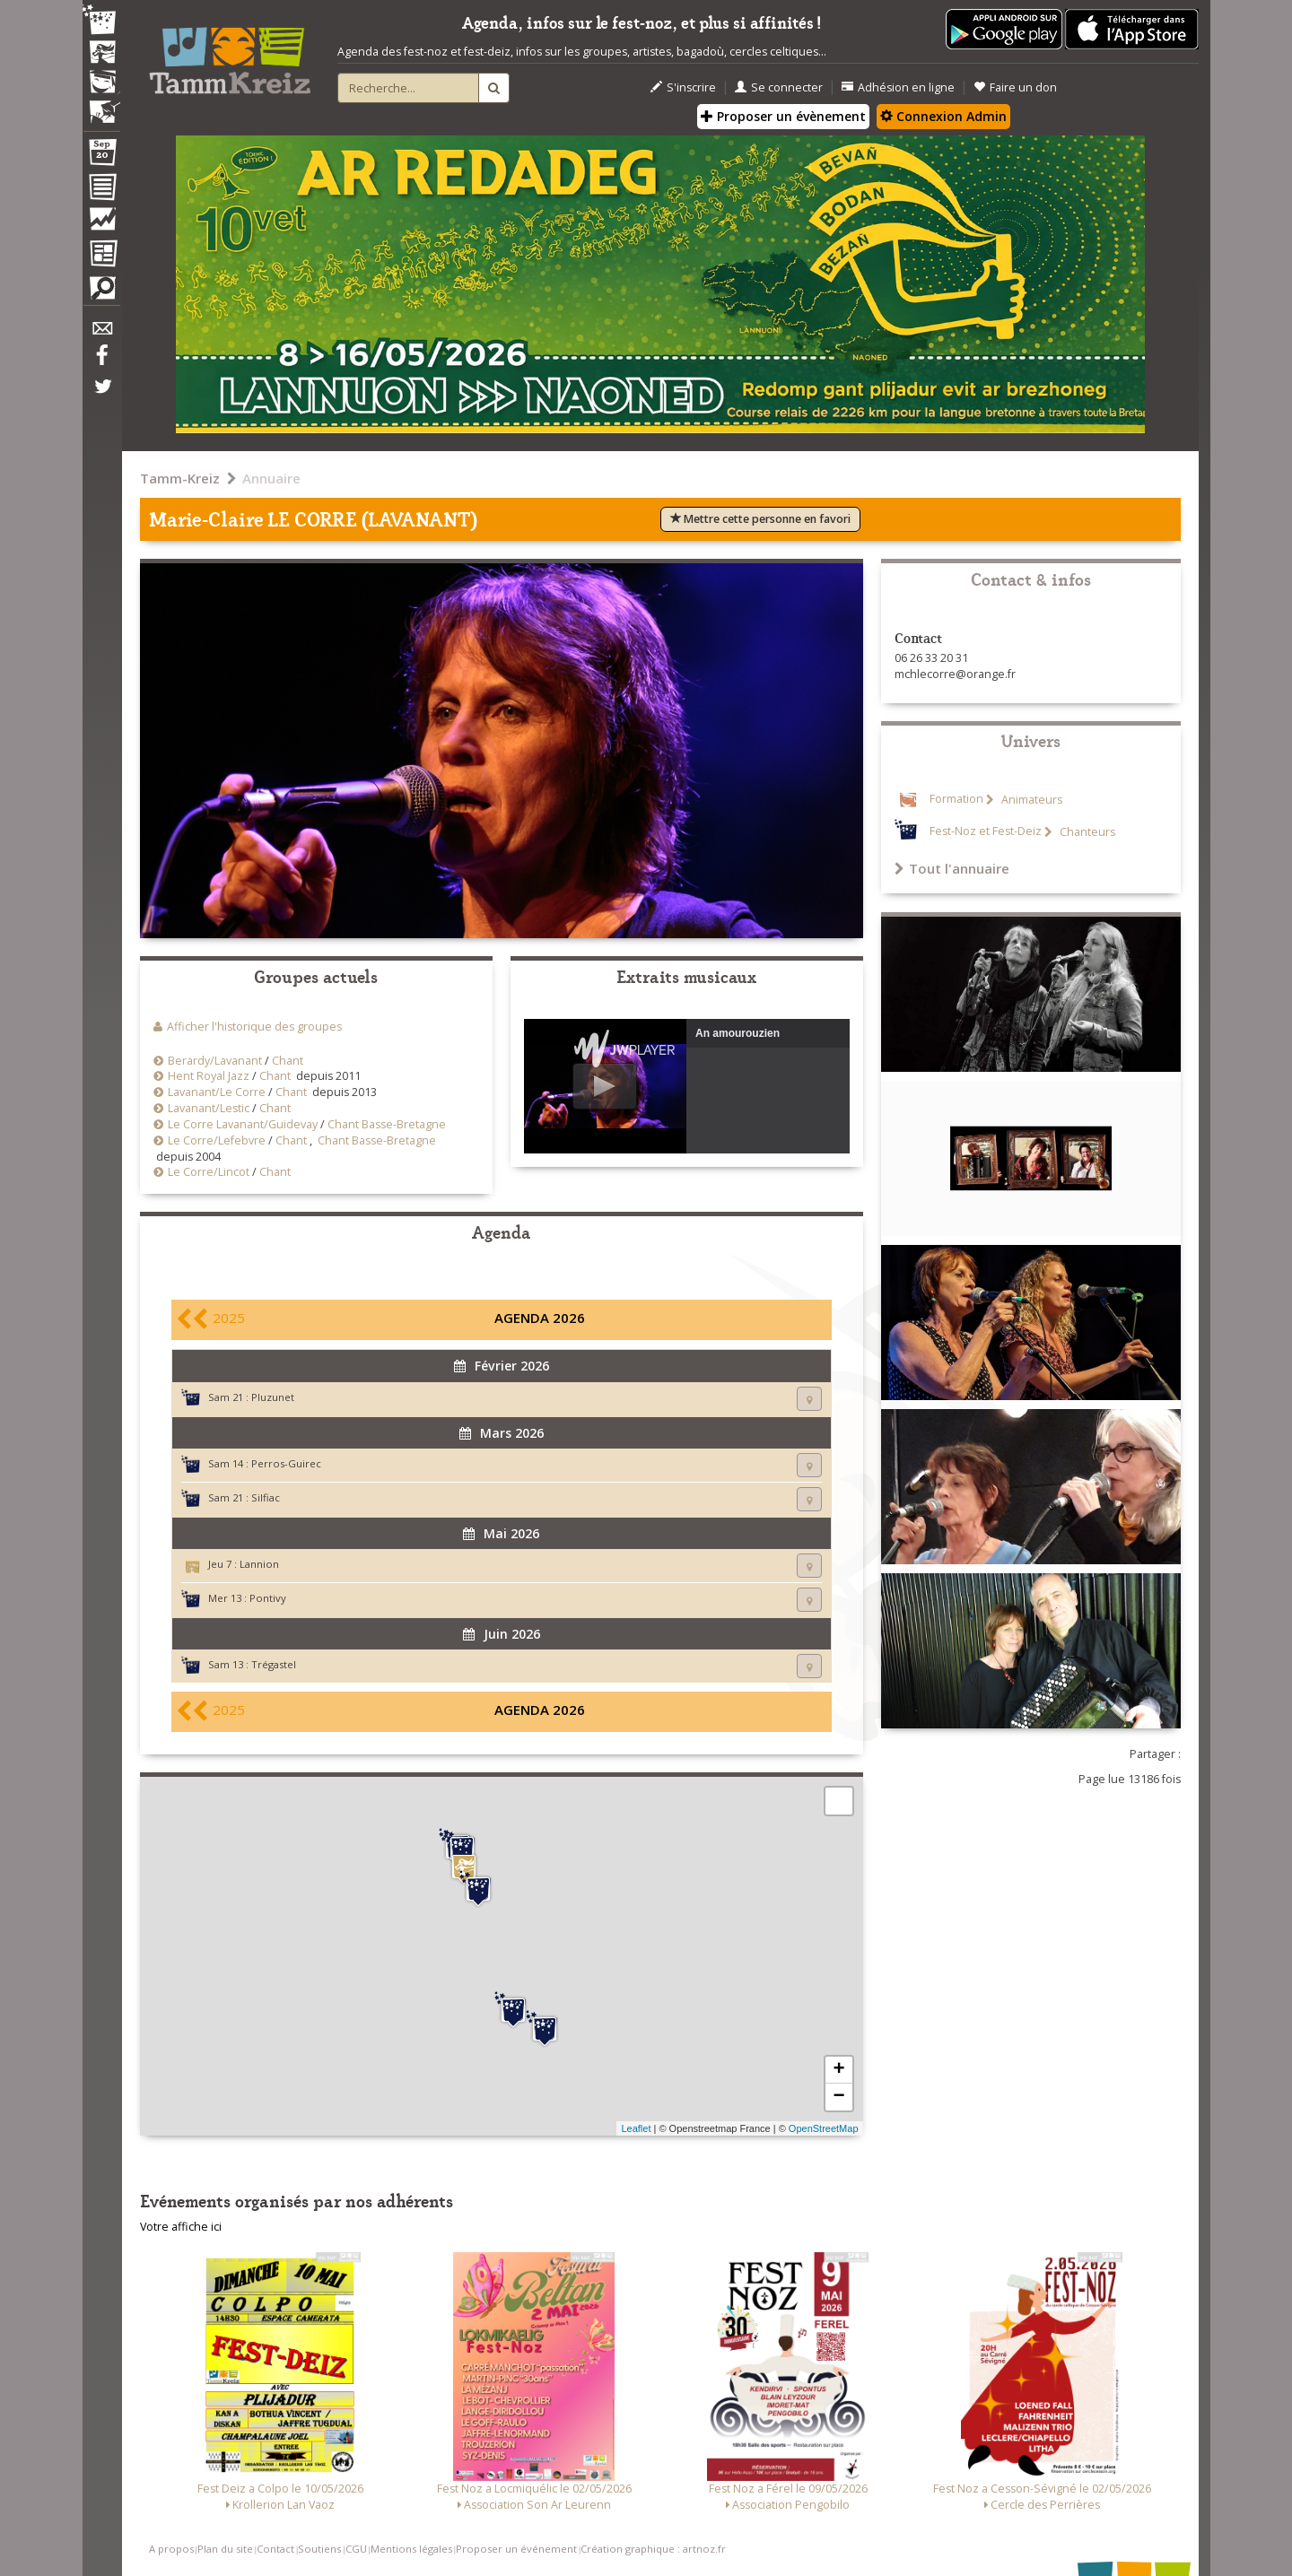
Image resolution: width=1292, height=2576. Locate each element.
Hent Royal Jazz (208, 1075)
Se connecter (779, 87)
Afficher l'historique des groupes (254, 1026)
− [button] (838, 2097)
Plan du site (225, 2548)
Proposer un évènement (783, 116)
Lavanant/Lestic (208, 1108)
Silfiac (265, 1497)
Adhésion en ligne (898, 87)
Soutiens (319, 2548)
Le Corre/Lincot (208, 1171)
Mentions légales (411, 2548)
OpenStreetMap (824, 2128)
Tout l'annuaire (952, 868)
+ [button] (838, 2070)
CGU (356, 2548)
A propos (171, 2548)
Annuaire (271, 478)
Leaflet (635, 2128)
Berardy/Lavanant (215, 1060)
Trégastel (273, 1664)
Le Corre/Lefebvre (217, 1140)
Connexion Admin (943, 116)
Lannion (259, 1564)
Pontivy (267, 1598)
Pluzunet (272, 1397)
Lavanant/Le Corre (217, 1092)
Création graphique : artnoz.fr (653, 2548)
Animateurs (1030, 799)
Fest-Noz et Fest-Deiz (986, 832)
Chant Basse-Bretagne (386, 1124)
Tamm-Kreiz (180, 478)
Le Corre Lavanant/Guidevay (243, 1124)
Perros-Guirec (286, 1463)
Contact (275, 2548)
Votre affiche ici (181, 2226)
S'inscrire (683, 87)
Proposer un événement (516, 2548)
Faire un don (1015, 87)
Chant (287, 1060)
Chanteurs (1086, 832)
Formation (956, 799)
